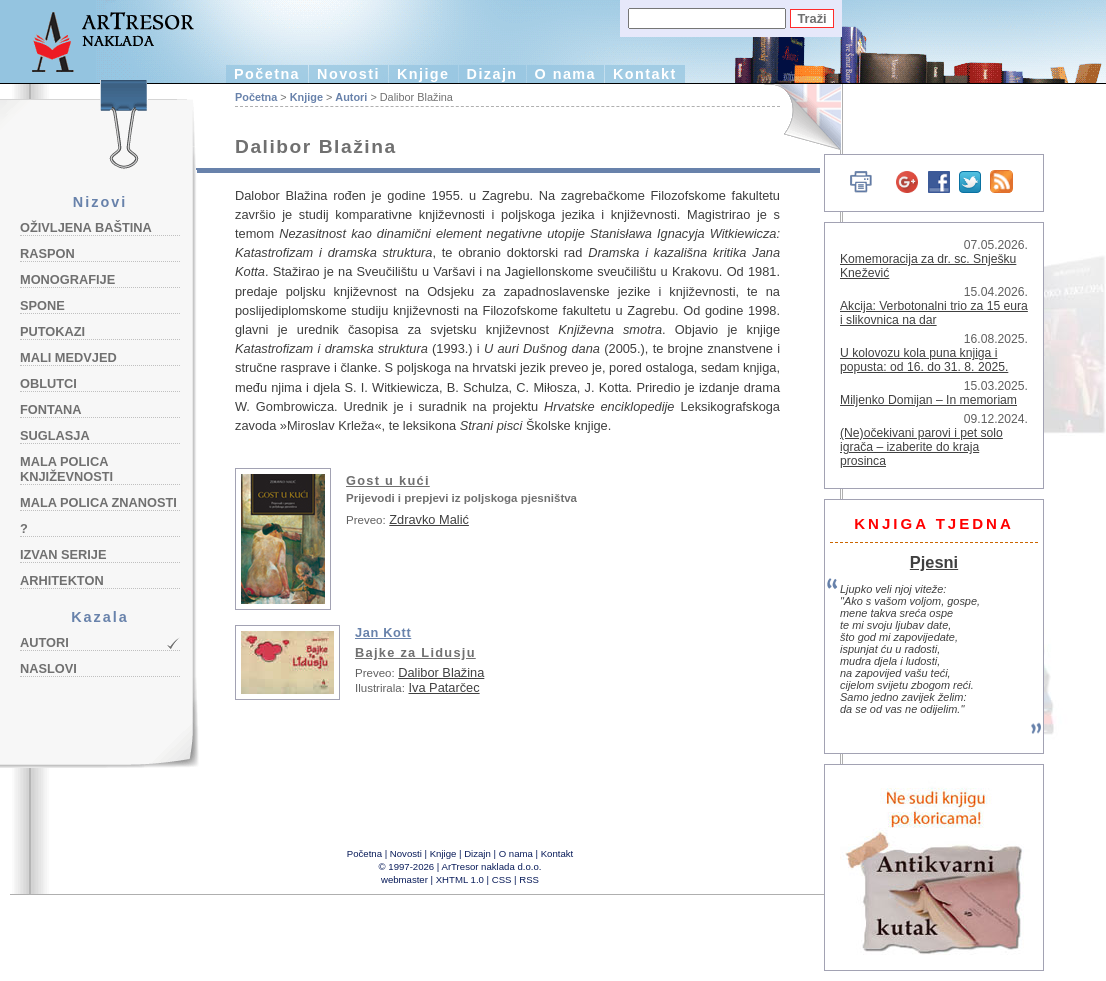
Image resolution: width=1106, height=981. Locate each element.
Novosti (348, 74)
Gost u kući (388, 480)
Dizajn (492, 74)
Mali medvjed (68, 357)
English (800, 117)
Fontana (51, 409)
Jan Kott (383, 632)
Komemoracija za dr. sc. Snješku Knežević (928, 266)
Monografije (67, 279)
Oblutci (48, 383)
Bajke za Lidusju (415, 652)
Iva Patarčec (443, 687)
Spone (42, 305)
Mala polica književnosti (66, 469)
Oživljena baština (86, 227)
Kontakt (645, 74)
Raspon (47, 253)
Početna (267, 74)
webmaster (404, 879)
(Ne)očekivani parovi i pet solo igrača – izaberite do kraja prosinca (921, 447)
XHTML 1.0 (460, 879)
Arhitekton (62, 580)
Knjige (423, 74)
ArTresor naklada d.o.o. (492, 866)
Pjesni (934, 562)
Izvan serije (63, 554)
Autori (44, 642)
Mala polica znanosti (98, 502)
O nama (565, 74)
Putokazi (52, 331)
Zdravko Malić (429, 519)
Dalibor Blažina (441, 672)
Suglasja (55, 435)
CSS (502, 879)
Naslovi (48, 668)
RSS (529, 879)
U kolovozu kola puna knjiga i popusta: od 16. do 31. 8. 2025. (924, 360)
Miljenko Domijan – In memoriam (928, 400)
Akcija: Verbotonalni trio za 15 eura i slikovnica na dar (934, 313)
